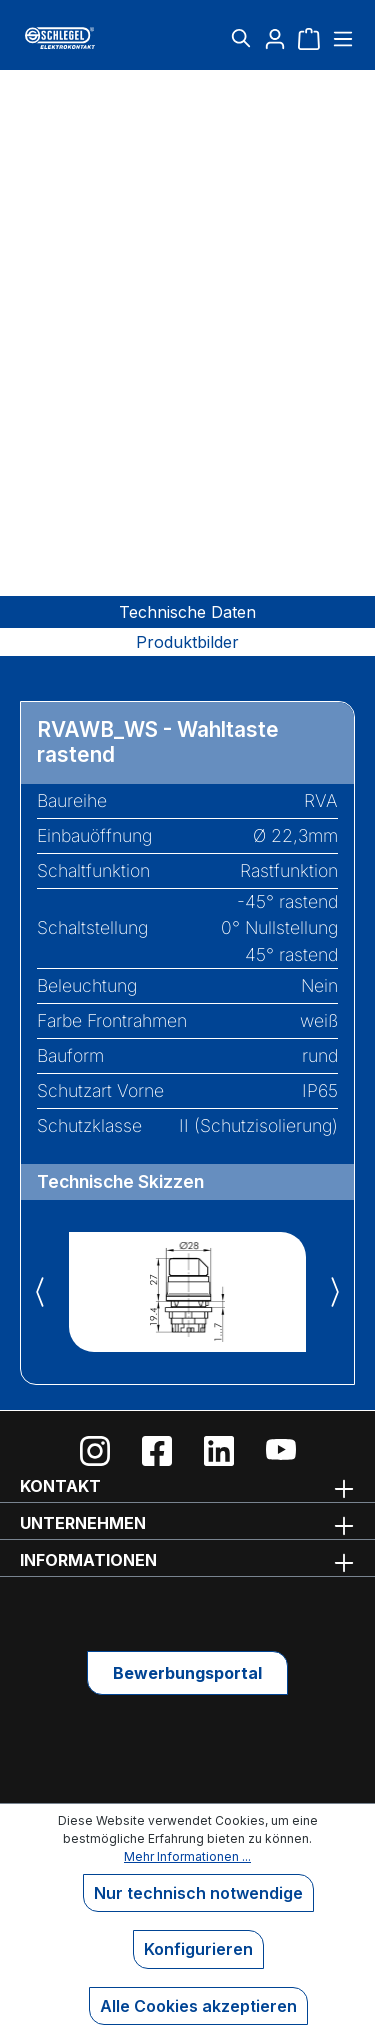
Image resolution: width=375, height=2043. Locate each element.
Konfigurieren (198, 1949)
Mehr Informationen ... (187, 1856)
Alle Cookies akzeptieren (198, 2006)
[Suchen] (241, 38)
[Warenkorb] (309, 38)
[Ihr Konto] (275, 38)
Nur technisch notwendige (198, 1893)
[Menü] (340, 38)
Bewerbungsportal (187, 1673)
